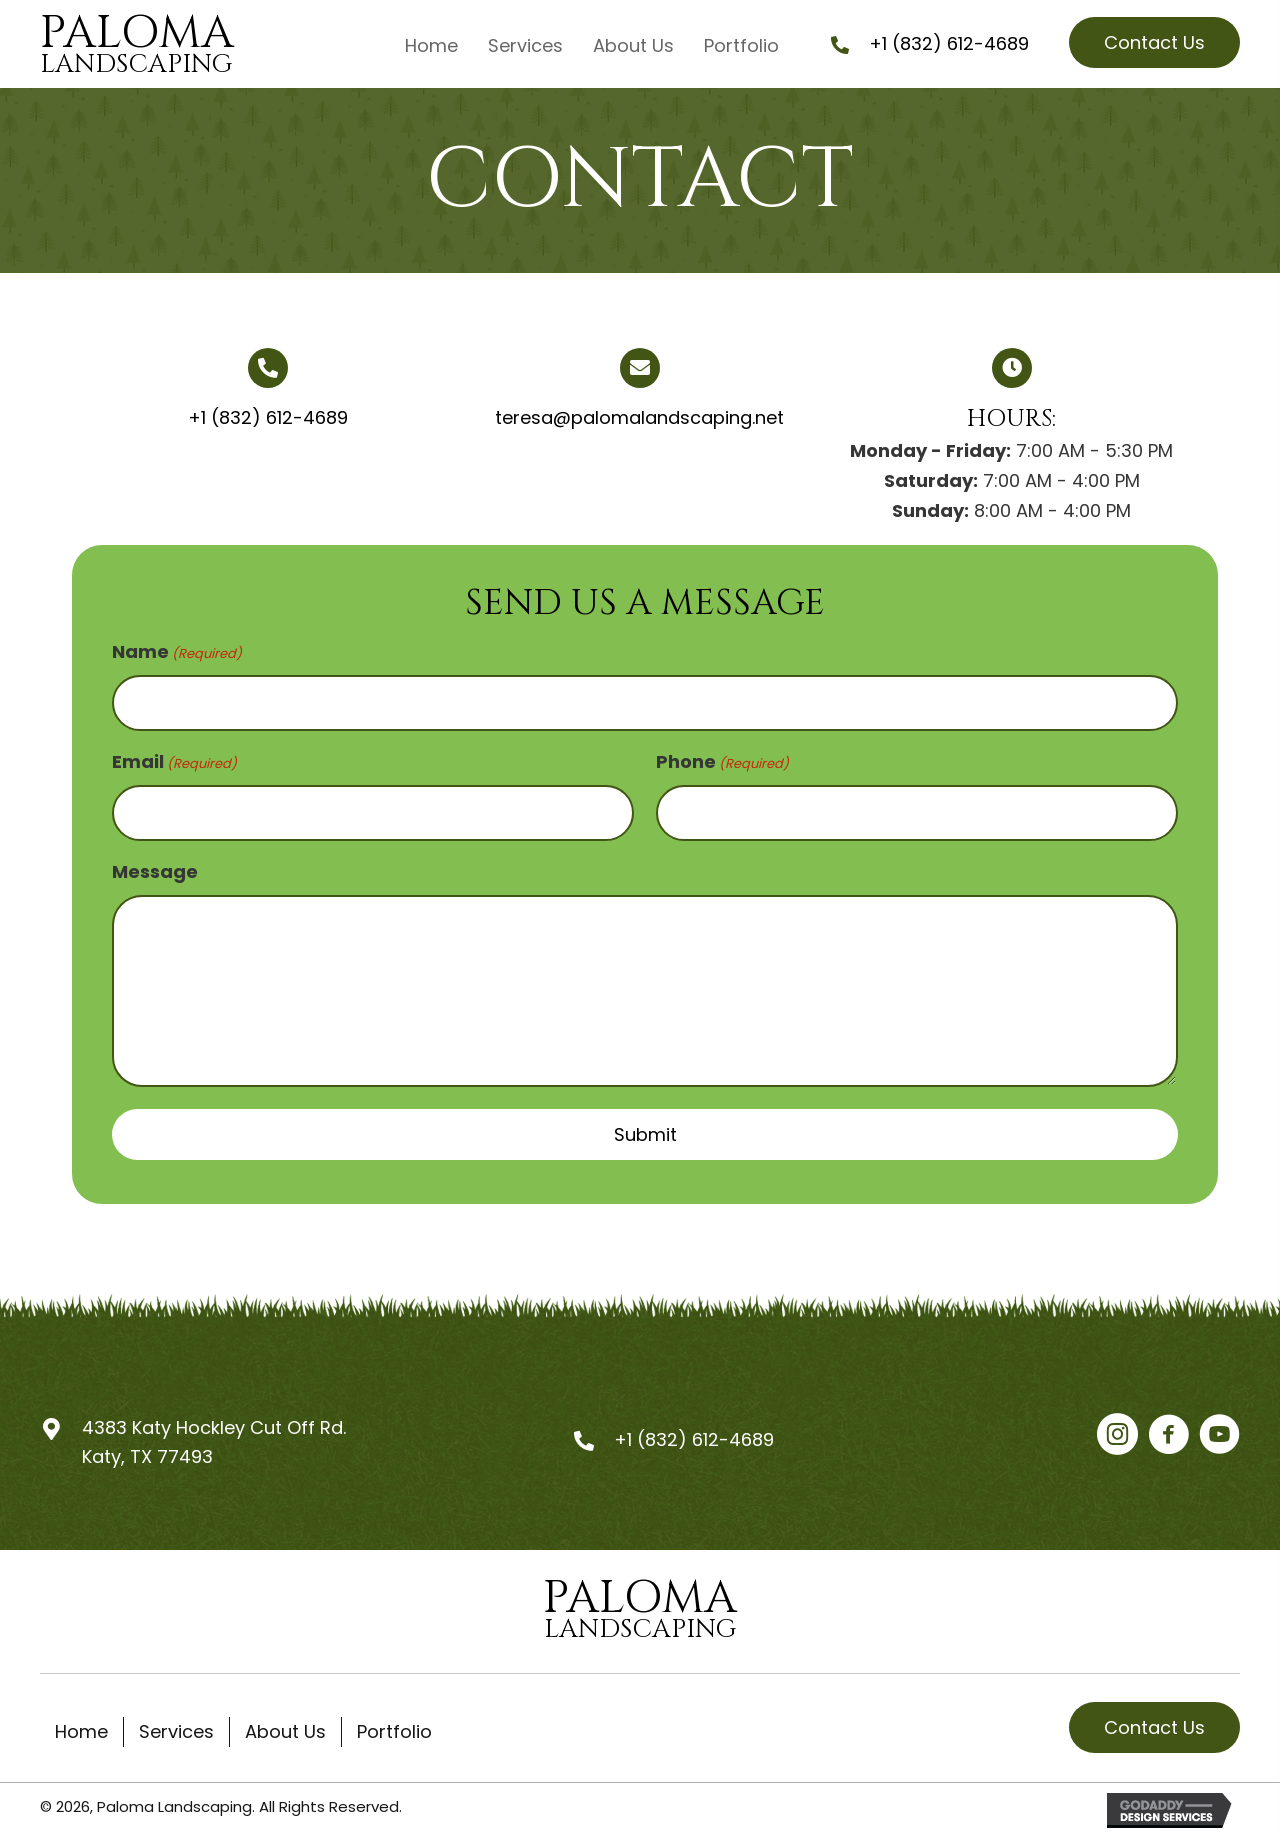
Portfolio (394, 1726)
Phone (722, 759)
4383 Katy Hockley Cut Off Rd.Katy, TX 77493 (214, 1437)
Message (155, 866)
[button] (1154, 42)
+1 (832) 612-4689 (949, 43)
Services (176, 1726)
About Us (285, 1726)
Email (174, 759)
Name (177, 651)
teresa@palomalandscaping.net (639, 417)
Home (81, 1726)
